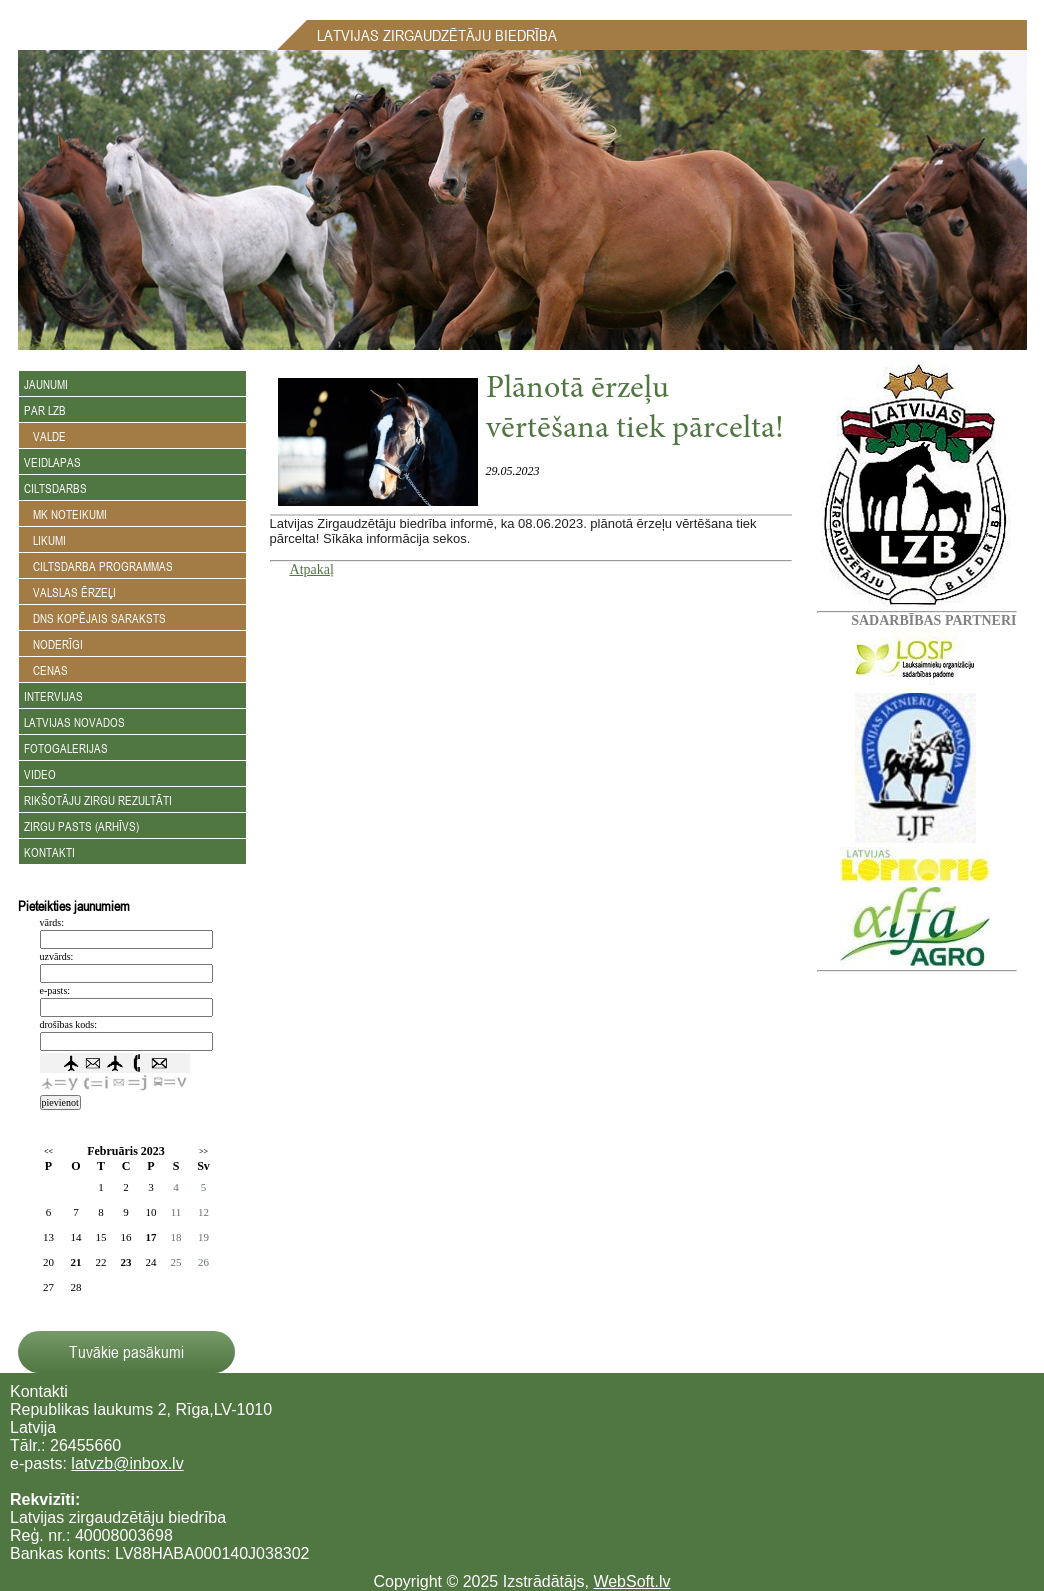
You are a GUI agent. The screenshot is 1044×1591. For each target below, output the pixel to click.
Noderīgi (53, 644)
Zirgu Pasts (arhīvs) (81, 826)
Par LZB (45, 410)
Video (40, 774)
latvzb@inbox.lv (127, 1463)
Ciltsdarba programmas (98, 566)
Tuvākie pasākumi (126, 1352)
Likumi (45, 540)
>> (203, 1151)
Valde (45, 436)
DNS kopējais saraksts (95, 618)
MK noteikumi (65, 514)
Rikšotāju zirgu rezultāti (98, 800)
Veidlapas (52, 462)
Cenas (46, 670)
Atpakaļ (312, 569)
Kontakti (49, 852)
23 (126, 1262)
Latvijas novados (74, 722)
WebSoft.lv (631, 1581)
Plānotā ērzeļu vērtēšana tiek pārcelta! (635, 410)
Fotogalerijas (66, 748)
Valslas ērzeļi (70, 592)
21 (76, 1262)
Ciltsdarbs (55, 488)
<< (48, 1151)
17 (151, 1237)
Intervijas (53, 696)
